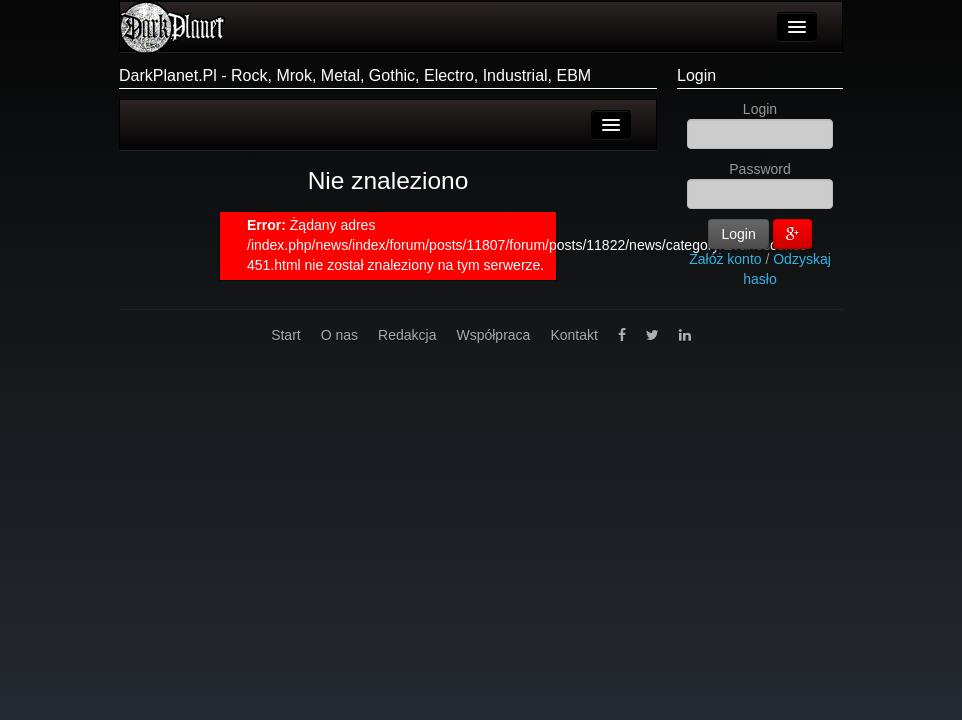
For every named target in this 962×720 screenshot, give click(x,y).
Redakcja (407, 335)
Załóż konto (725, 259)
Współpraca (493, 335)
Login (696, 75)
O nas (339, 335)
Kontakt (573, 335)
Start (286, 335)
